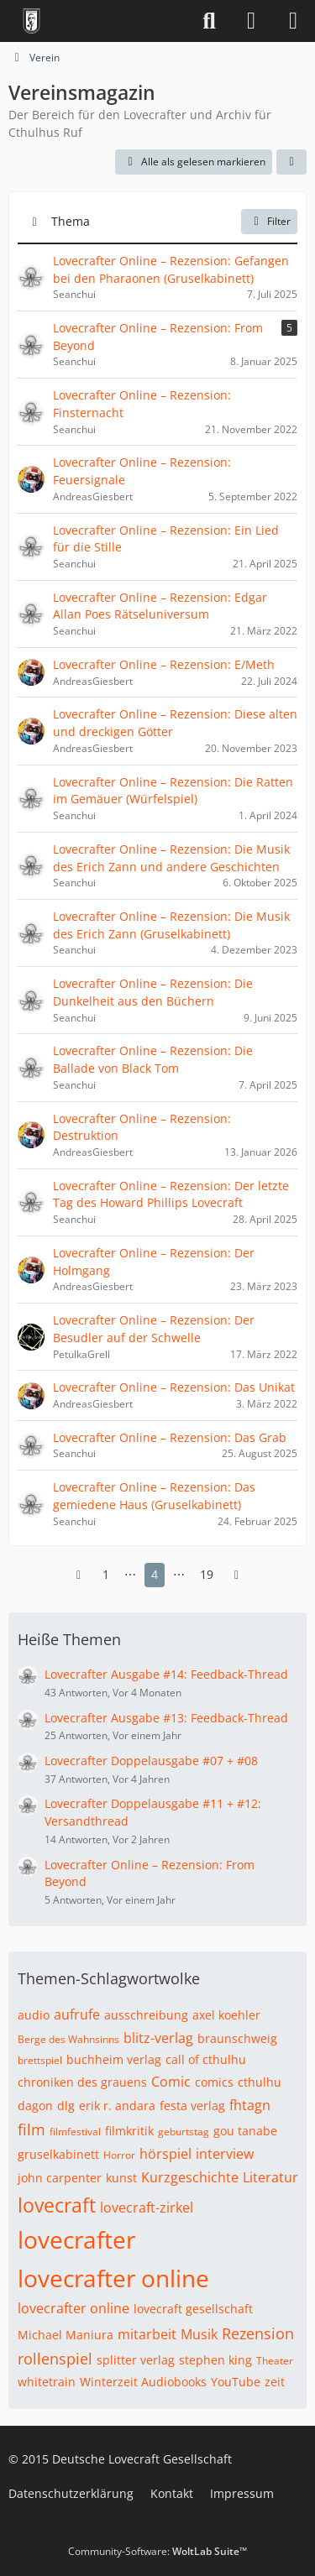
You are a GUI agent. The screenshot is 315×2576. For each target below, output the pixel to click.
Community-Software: (157, 2551)
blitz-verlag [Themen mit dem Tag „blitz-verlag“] (158, 2038)
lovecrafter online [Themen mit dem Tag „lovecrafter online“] (113, 2278)
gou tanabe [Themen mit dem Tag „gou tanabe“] (245, 2131)
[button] (291, 162)
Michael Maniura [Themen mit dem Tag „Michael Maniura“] (65, 2335)
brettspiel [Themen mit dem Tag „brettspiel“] (40, 2060)
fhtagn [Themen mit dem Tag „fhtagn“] (249, 2105)
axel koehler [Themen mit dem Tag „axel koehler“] (226, 2015)
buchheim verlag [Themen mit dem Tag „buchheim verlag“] (113, 2059)
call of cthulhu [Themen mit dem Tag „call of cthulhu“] (205, 2059)
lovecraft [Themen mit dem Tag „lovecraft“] (57, 2205)
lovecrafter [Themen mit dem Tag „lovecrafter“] (76, 2239)
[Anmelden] (251, 21)
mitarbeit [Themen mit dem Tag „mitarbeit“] (147, 2334)
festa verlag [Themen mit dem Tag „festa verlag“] (192, 2106)
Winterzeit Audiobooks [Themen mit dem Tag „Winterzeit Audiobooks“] (143, 2382)
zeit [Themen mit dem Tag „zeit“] (275, 2382)
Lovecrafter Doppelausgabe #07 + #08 (151, 1761)
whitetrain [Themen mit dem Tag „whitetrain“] (47, 2382)
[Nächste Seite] (237, 1575)
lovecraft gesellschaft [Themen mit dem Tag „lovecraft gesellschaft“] (193, 2309)
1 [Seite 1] (105, 1574)
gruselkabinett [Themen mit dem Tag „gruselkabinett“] (58, 2154)
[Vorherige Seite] (79, 1575)
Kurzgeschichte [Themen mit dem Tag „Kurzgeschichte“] (190, 2177)
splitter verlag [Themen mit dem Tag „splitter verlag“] (136, 2360)
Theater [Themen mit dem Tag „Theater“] (274, 2361)
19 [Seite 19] (206, 1574)
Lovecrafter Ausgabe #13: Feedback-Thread (166, 1718)
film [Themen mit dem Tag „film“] (31, 2129)
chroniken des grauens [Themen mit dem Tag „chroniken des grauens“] (82, 2082)
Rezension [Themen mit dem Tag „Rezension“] (258, 2333)
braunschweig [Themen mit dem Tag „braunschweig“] (237, 2038)
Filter (269, 221)
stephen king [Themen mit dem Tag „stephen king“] (215, 2360)
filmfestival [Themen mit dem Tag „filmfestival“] (75, 2131)
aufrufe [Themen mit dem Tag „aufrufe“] (77, 2014)
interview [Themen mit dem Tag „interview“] (225, 2154)
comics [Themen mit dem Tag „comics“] (214, 2082)
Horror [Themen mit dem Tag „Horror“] (119, 2155)
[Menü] (293, 21)
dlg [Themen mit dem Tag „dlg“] (66, 2106)
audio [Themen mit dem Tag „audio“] (34, 2015)
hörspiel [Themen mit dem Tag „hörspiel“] (165, 2154)
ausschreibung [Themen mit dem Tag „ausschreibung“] (146, 2015)
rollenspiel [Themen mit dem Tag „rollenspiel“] (55, 2359)
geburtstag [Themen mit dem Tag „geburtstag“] (183, 2131)
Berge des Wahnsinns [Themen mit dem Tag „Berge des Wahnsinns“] (68, 2039)
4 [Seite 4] (154, 1574)
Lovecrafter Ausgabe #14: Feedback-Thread (166, 1674)
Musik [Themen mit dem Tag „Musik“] (199, 2334)
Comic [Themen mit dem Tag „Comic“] (171, 2081)
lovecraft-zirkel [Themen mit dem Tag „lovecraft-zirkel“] (146, 2207)
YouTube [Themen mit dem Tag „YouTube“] (235, 2382)
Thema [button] (70, 221)
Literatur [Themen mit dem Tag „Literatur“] (270, 2177)
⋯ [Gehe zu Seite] (130, 1574)
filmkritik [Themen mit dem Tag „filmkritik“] (129, 2131)
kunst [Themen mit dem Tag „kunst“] (121, 2178)
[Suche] (209, 21)
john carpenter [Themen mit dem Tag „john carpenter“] (60, 2178)
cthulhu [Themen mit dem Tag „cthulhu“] (259, 2082)
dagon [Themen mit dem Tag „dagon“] (35, 2106)
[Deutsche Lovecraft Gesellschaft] (31, 21)
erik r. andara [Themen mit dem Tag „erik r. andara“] (117, 2106)
